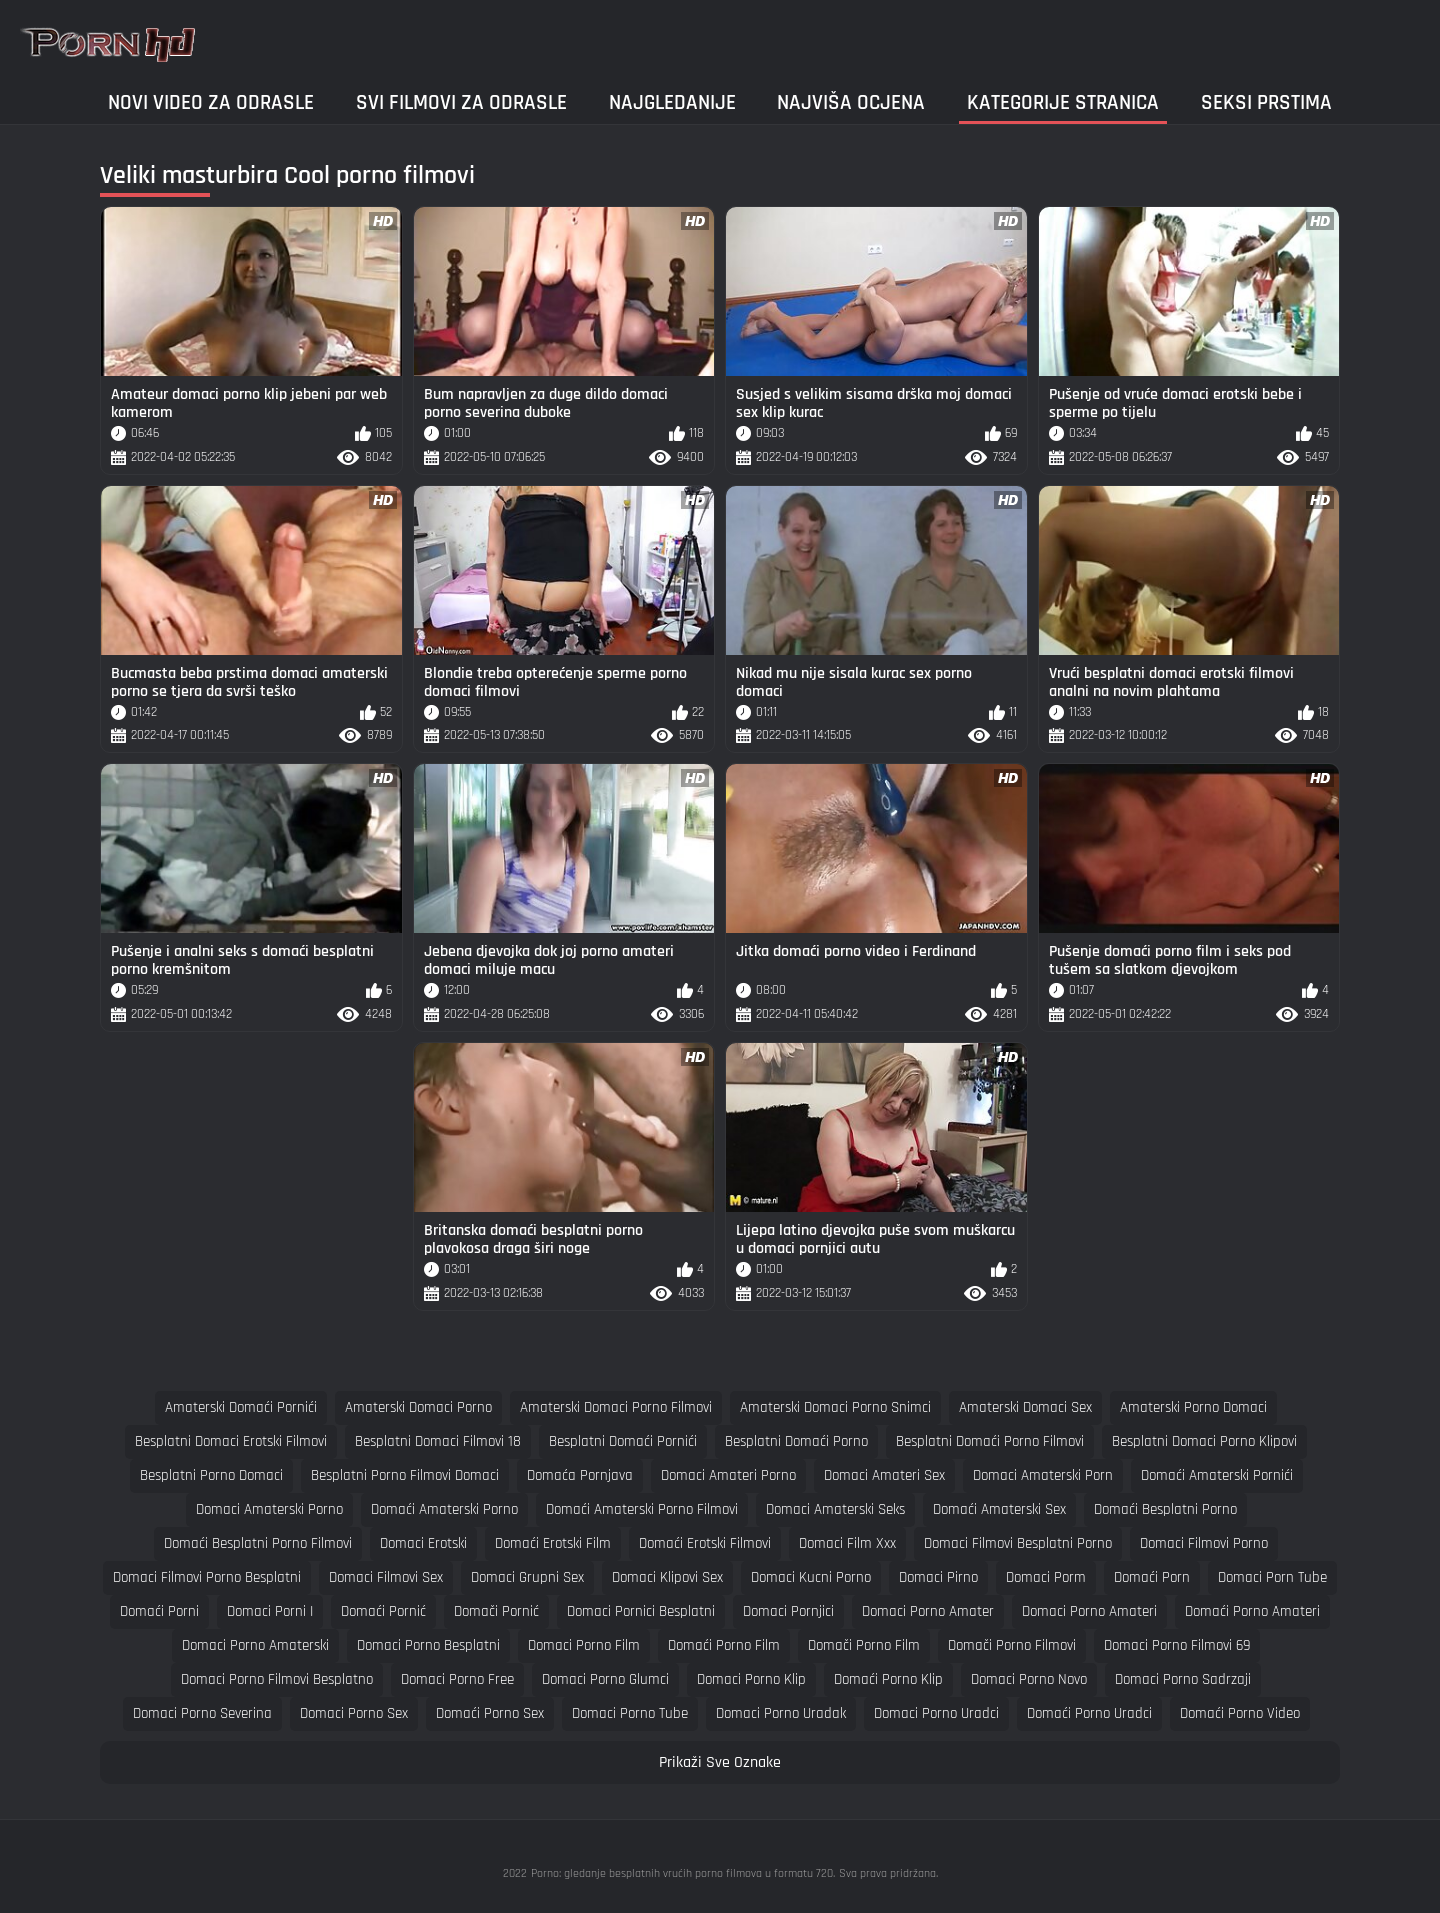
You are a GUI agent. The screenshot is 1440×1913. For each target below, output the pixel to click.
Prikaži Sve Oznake (720, 1762)
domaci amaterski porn (1043, 1475)
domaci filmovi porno (1204, 1543)
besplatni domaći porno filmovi (990, 1441)
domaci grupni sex (527, 1577)
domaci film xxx (847, 1543)
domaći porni (159, 1611)
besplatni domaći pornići (623, 1441)
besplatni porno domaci (211, 1475)
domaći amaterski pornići (1217, 1475)
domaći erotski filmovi (705, 1543)
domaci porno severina (202, 1713)
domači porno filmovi (1012, 1645)
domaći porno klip (888, 1679)
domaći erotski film (553, 1543)
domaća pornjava (580, 1475)
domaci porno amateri (1089, 1611)
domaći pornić (383, 1611)
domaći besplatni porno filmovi (258, 1543)
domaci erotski (423, 1543)
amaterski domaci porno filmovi (616, 1407)
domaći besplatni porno (1165, 1509)
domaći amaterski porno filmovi (642, 1509)
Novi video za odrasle (211, 102)
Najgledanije (672, 102)
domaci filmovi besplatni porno (1018, 1543)
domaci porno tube (630, 1713)
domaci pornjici (788, 1611)
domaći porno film (724, 1645)
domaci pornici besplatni (641, 1611)
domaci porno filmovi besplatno (277, 1679)
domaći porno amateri (1252, 1611)
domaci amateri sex (884, 1475)
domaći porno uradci (1089, 1713)
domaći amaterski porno (444, 1509)
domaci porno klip (751, 1679)
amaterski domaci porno (418, 1407)
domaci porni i (270, 1611)
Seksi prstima (1266, 102)
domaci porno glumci (605, 1679)
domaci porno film (584, 1645)
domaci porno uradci (936, 1713)
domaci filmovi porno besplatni (207, 1577)
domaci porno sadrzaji (1183, 1679)
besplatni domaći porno (796, 1441)
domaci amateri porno (728, 1475)
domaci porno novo (1029, 1679)
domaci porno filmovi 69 (1177, 1645)
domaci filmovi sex (386, 1577)
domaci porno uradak (781, 1713)
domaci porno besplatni (428, 1645)
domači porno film (864, 1645)
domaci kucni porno (811, 1577)
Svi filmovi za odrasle (461, 102)
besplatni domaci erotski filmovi (231, 1441)
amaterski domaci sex (1025, 1407)
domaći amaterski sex (999, 1509)
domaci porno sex (354, 1713)
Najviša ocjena (851, 102)
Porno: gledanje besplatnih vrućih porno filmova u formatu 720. (683, 1873)
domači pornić (496, 1611)
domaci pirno (938, 1577)
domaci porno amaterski (255, 1645)
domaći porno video (1240, 1713)
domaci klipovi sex (667, 1577)
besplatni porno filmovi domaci (405, 1475)
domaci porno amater (928, 1611)
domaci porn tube (1272, 1577)
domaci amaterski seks (835, 1509)
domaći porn (1152, 1577)
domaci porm (1046, 1577)
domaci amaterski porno (269, 1509)
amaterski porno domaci (1193, 1407)
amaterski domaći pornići (241, 1407)
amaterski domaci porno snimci (835, 1407)
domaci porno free (457, 1679)
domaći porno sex (490, 1713)
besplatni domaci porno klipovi (1204, 1441)
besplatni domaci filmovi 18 (438, 1441)
